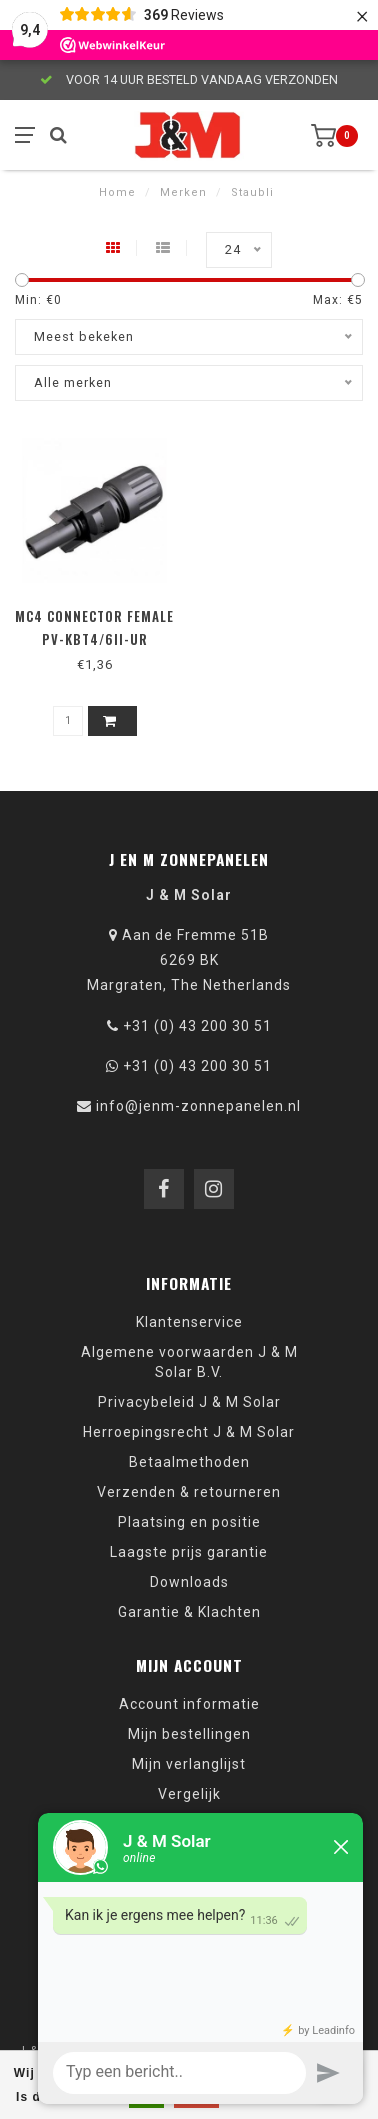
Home (117, 192)
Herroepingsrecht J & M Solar (189, 1432)
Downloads (189, 1582)
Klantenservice (189, 1322)
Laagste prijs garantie (189, 1552)
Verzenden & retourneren (189, 1492)
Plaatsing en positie (189, 1522)
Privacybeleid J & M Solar (189, 1402)
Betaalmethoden (189, 1462)
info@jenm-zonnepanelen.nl (198, 1106)
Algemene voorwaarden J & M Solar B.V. (189, 1362)
